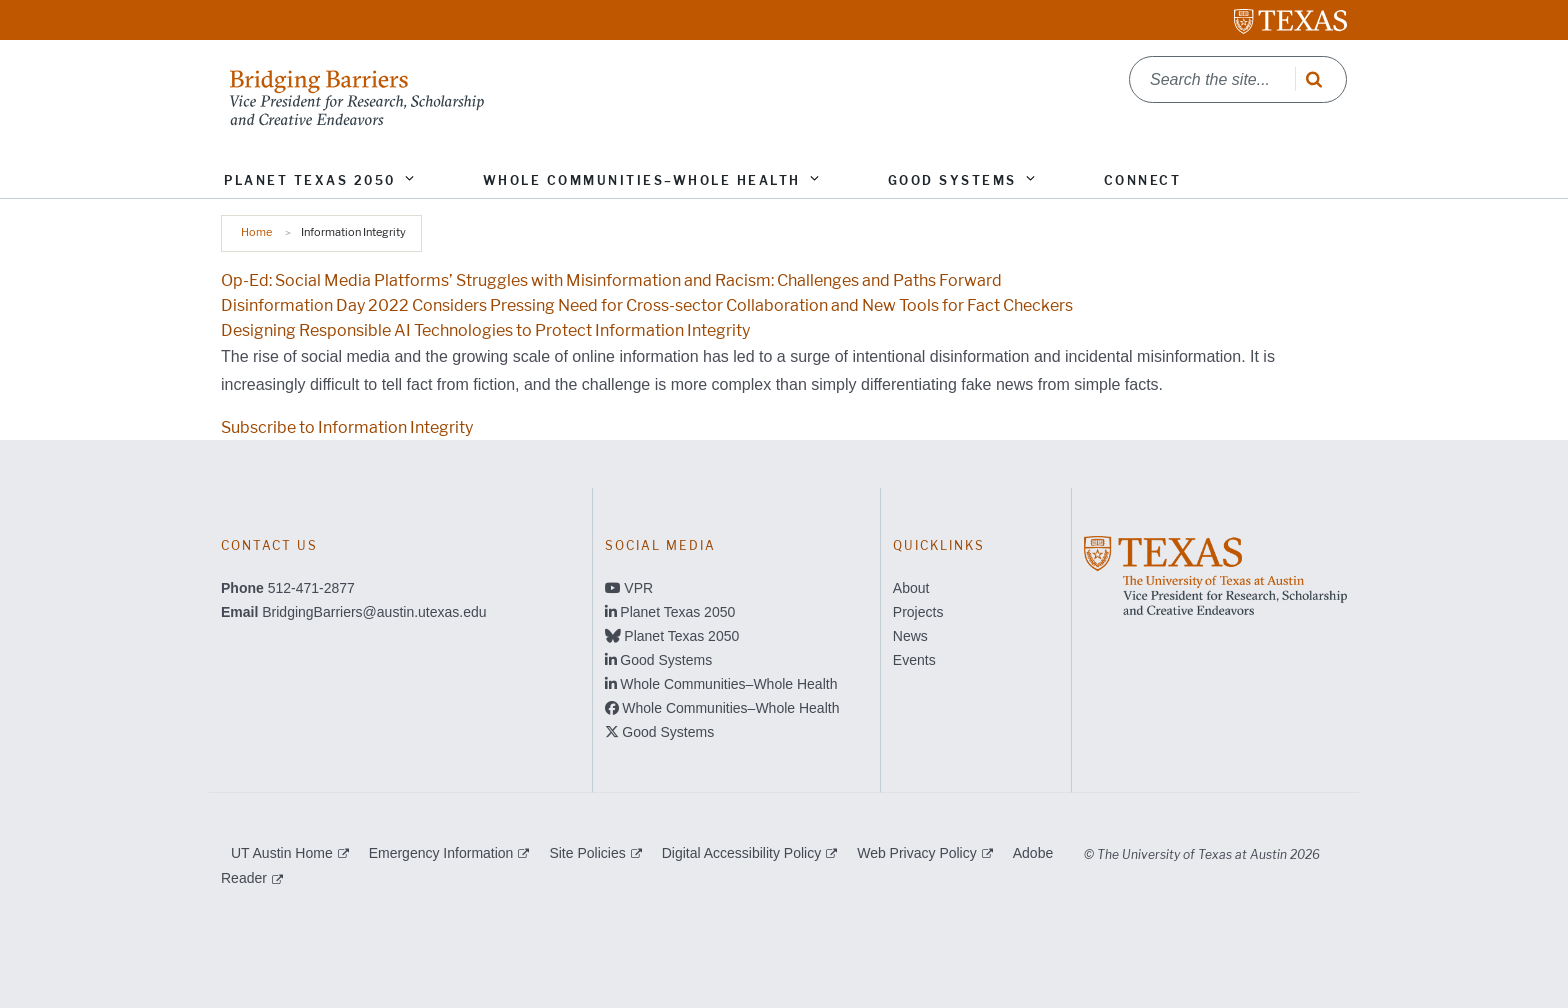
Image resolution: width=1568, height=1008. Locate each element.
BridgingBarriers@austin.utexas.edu (374, 612)
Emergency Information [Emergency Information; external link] (441, 853)
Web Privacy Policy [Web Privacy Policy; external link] (917, 853)
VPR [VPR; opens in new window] (638, 588)
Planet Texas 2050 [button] (310, 180)
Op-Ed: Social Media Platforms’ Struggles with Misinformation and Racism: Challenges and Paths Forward (611, 280)
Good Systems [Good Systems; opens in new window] (666, 660)
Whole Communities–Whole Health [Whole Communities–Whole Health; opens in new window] (728, 684)
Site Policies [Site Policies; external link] (587, 853)
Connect (1143, 180)
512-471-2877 (311, 588)
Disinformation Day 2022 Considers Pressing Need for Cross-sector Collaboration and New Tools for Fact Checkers (647, 305)
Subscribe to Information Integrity (347, 427)
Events (914, 660)
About (911, 588)
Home (256, 232)
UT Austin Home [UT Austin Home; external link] (282, 853)
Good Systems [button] (952, 180)
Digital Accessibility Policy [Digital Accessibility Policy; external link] (742, 853)
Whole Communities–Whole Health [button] (642, 180)
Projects (918, 612)
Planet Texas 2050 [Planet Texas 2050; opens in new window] (677, 612)
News (910, 636)
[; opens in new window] (1215, 574)
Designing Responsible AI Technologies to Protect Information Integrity (485, 330)
